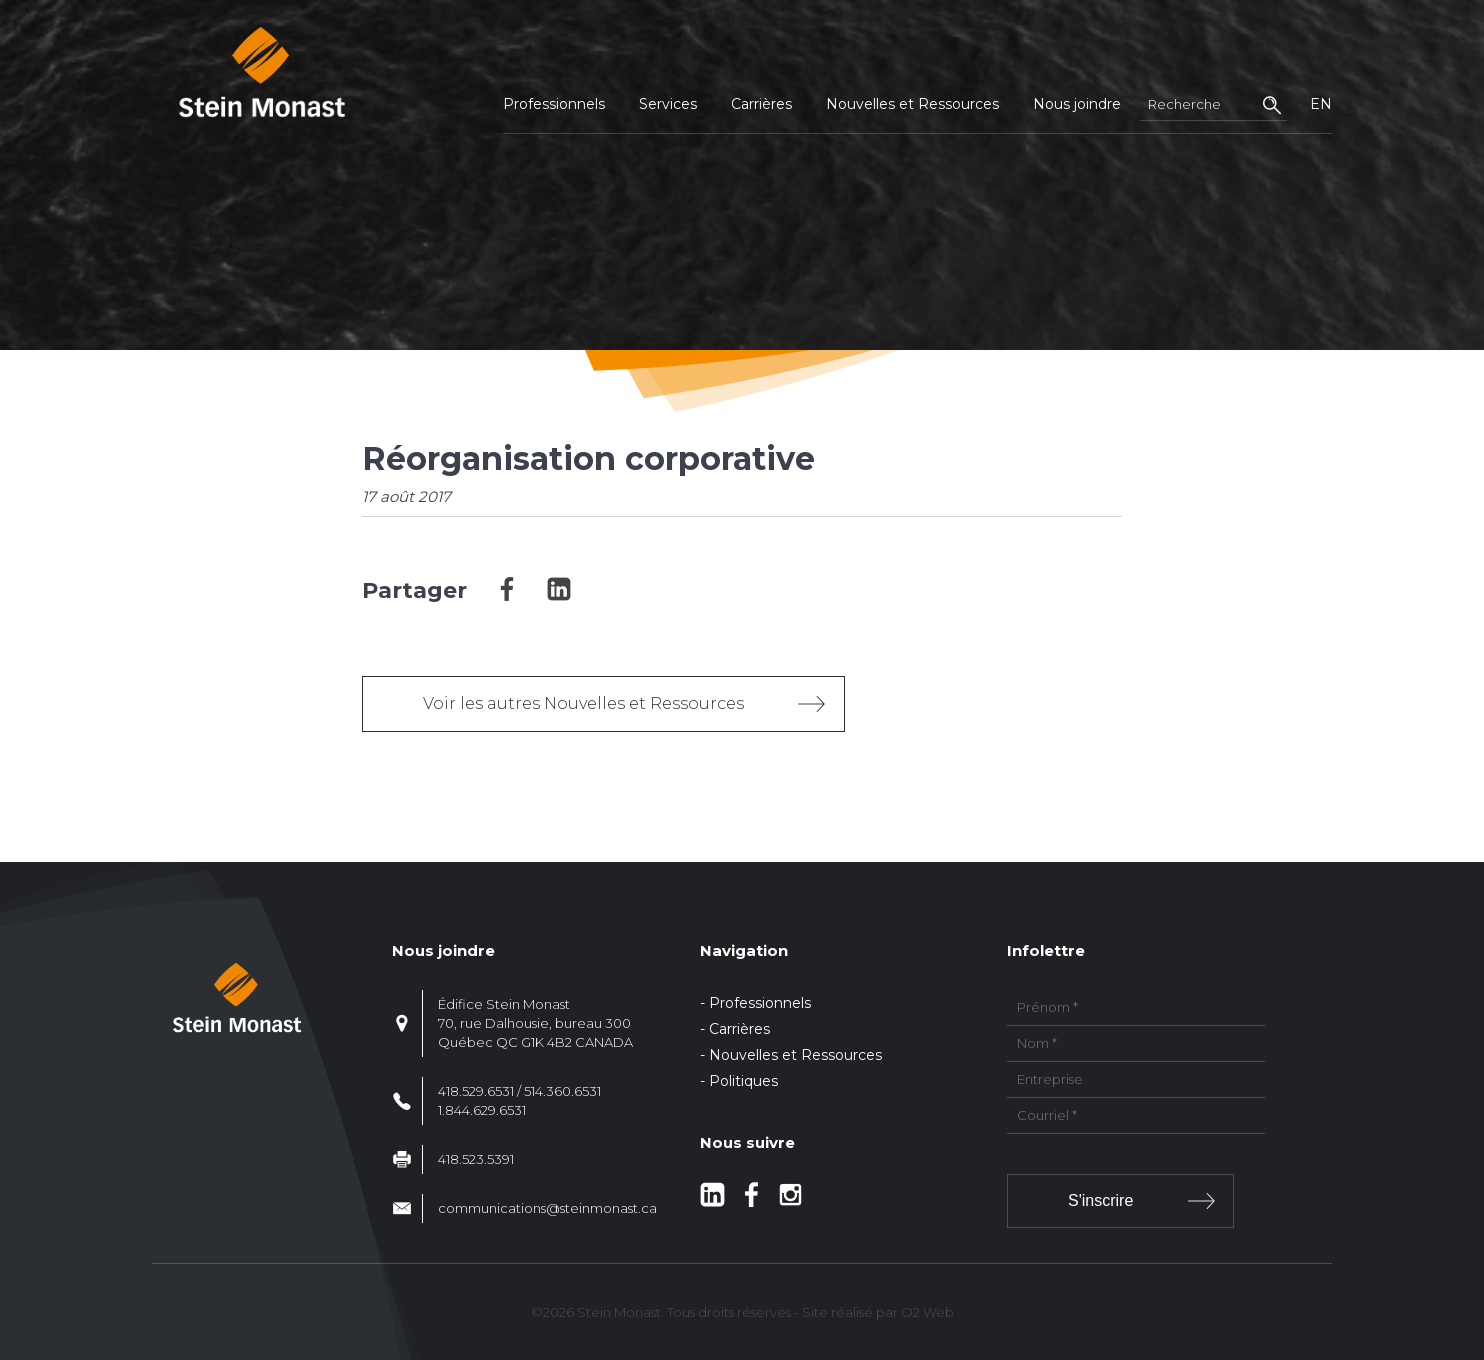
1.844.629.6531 (482, 1110)
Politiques (743, 1081)
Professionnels (554, 104)
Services (668, 104)
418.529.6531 (476, 1091)
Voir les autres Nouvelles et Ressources (583, 703)
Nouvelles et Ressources (912, 104)
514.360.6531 (562, 1091)
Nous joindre (1077, 104)
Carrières (761, 104)
